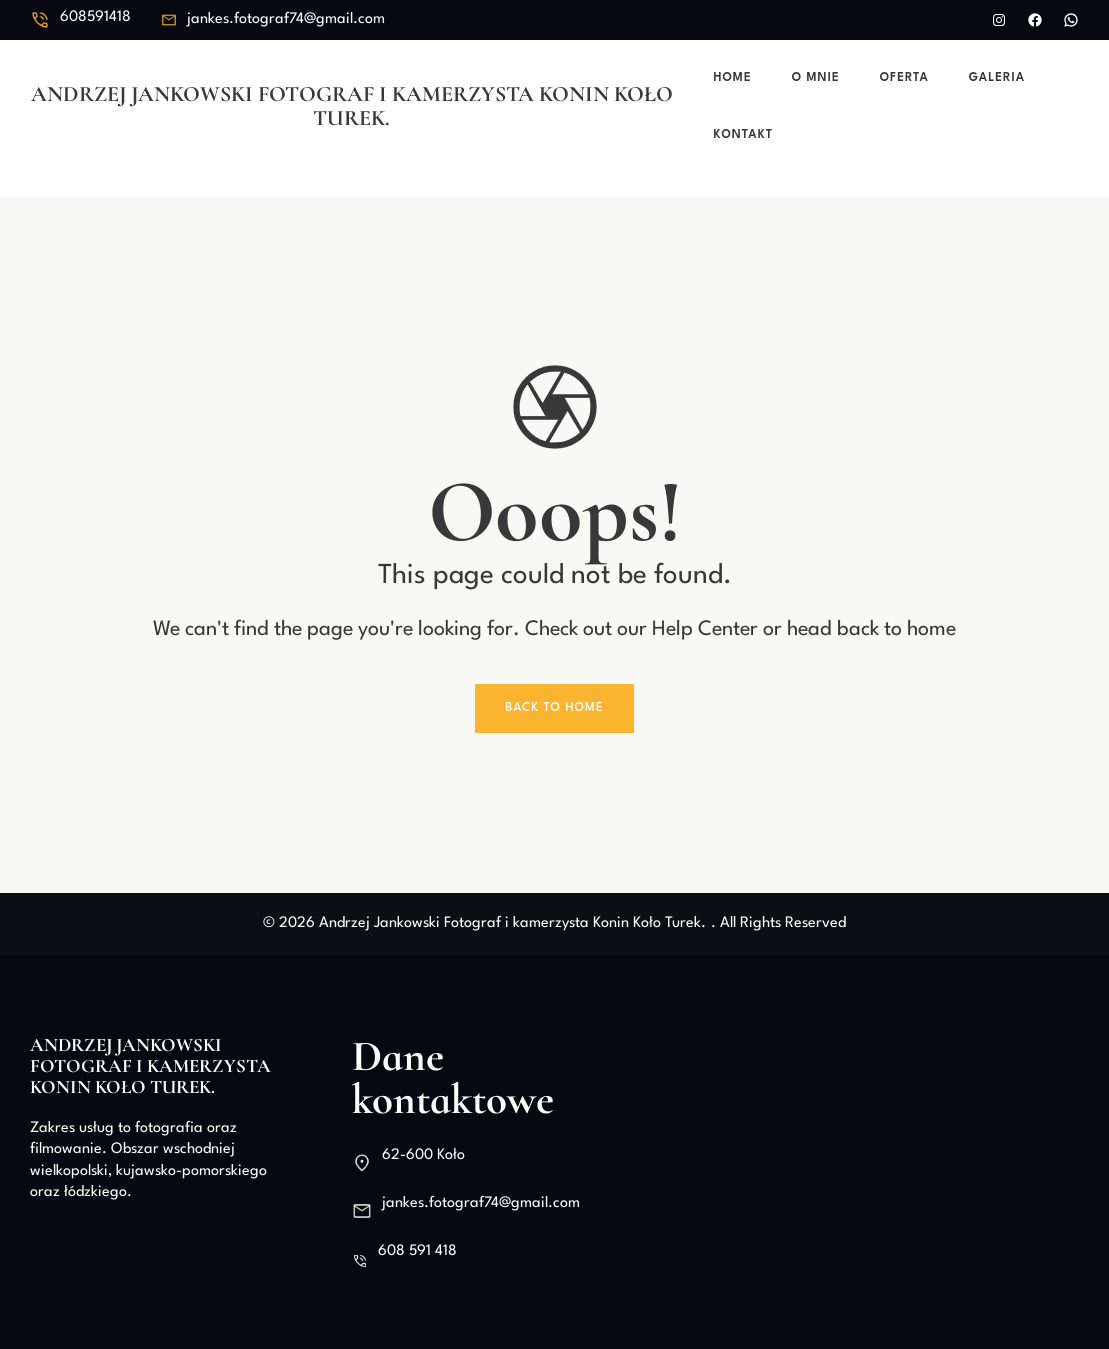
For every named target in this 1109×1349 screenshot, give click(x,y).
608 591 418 (417, 1251)
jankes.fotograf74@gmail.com (286, 19)
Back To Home (554, 708)
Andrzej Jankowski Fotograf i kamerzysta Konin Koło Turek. (352, 106)
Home (732, 78)
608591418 (95, 17)
